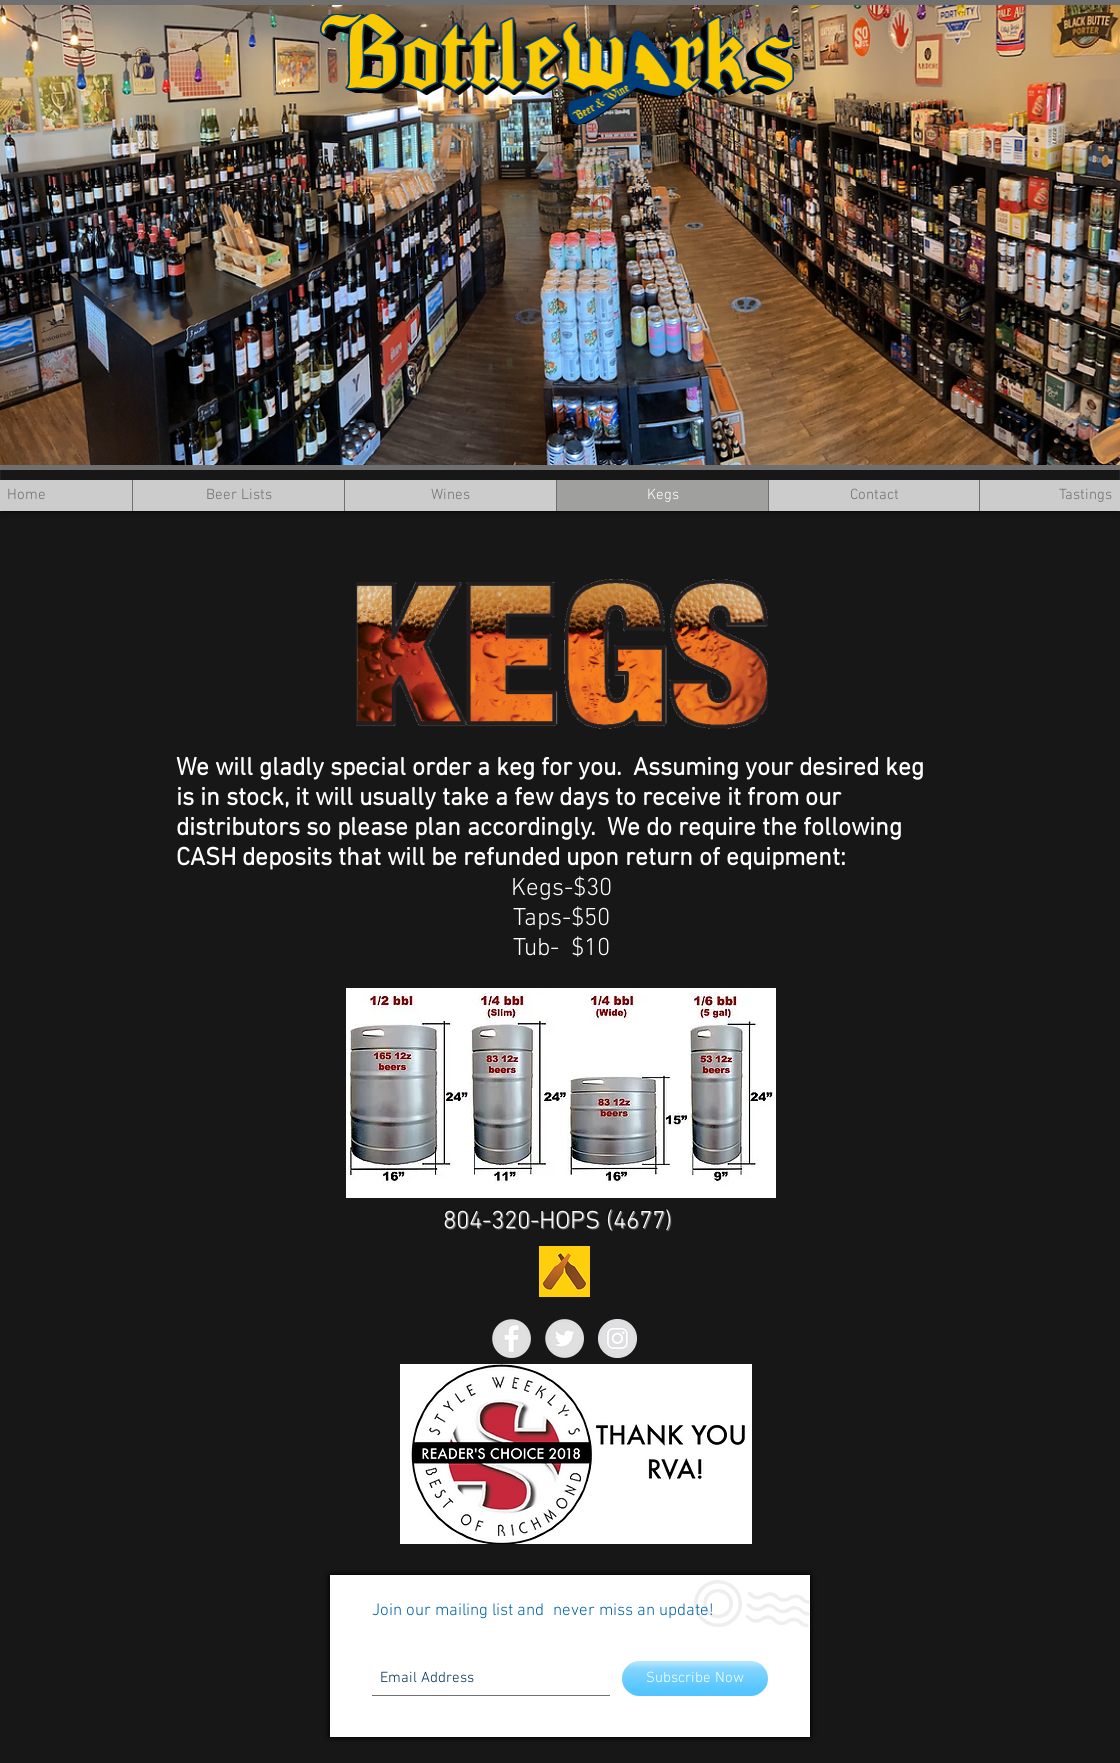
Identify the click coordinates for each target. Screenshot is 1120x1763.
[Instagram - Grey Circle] (617, 1338)
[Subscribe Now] (695, 1678)
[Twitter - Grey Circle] (564, 1338)
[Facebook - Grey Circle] (511, 1338)
